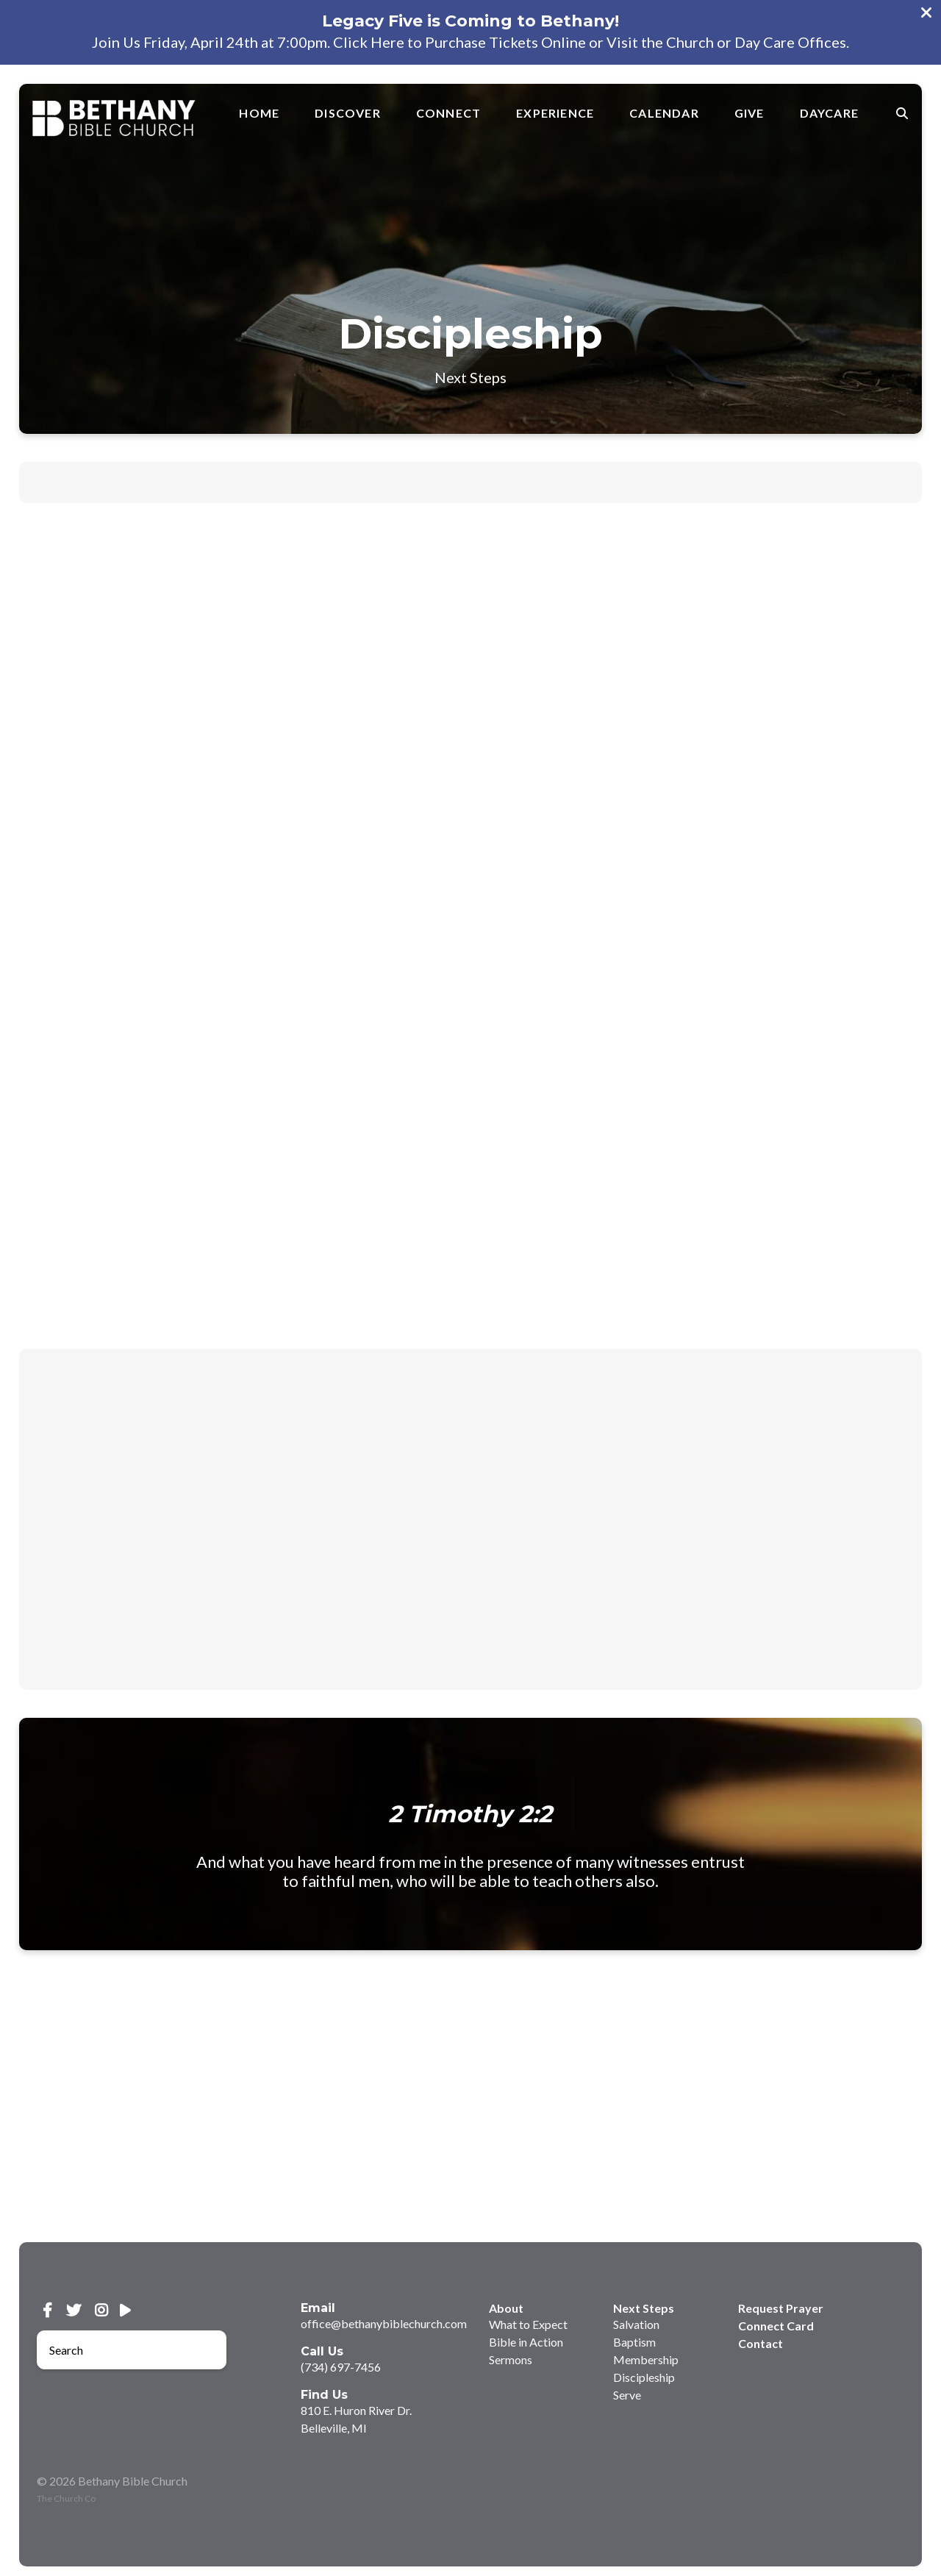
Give (749, 113)
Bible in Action (526, 2342)
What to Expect (528, 2324)
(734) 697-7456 (341, 2367)
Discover (348, 113)
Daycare (829, 113)
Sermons (510, 2359)
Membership (646, 2359)
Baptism (634, 2342)
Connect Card (776, 2326)
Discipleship (644, 2377)
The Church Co (66, 2498)
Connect (448, 113)
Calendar (664, 113)
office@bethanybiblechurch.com (384, 2323)
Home (259, 113)
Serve (627, 2395)
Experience (555, 113)
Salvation (636, 2324)
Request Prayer (780, 2308)
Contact (760, 2343)
